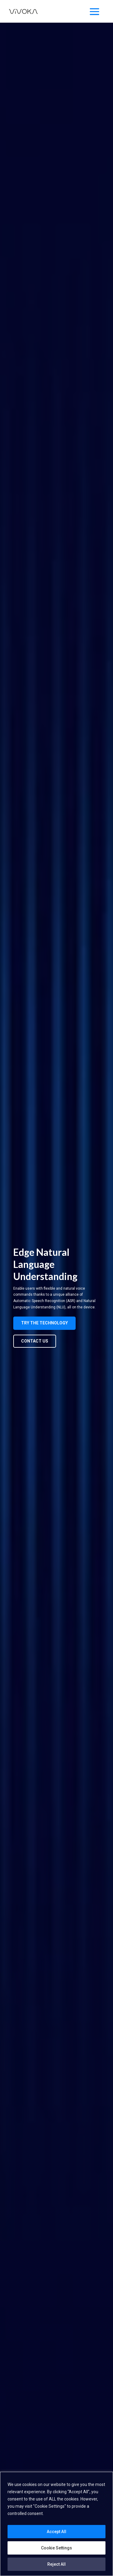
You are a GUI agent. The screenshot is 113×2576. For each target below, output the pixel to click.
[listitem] (55, 1298)
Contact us (34, 1341)
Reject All (56, 2564)
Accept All (56, 2531)
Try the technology (44, 1322)
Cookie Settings (56, 2547)
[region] (56, 2524)
